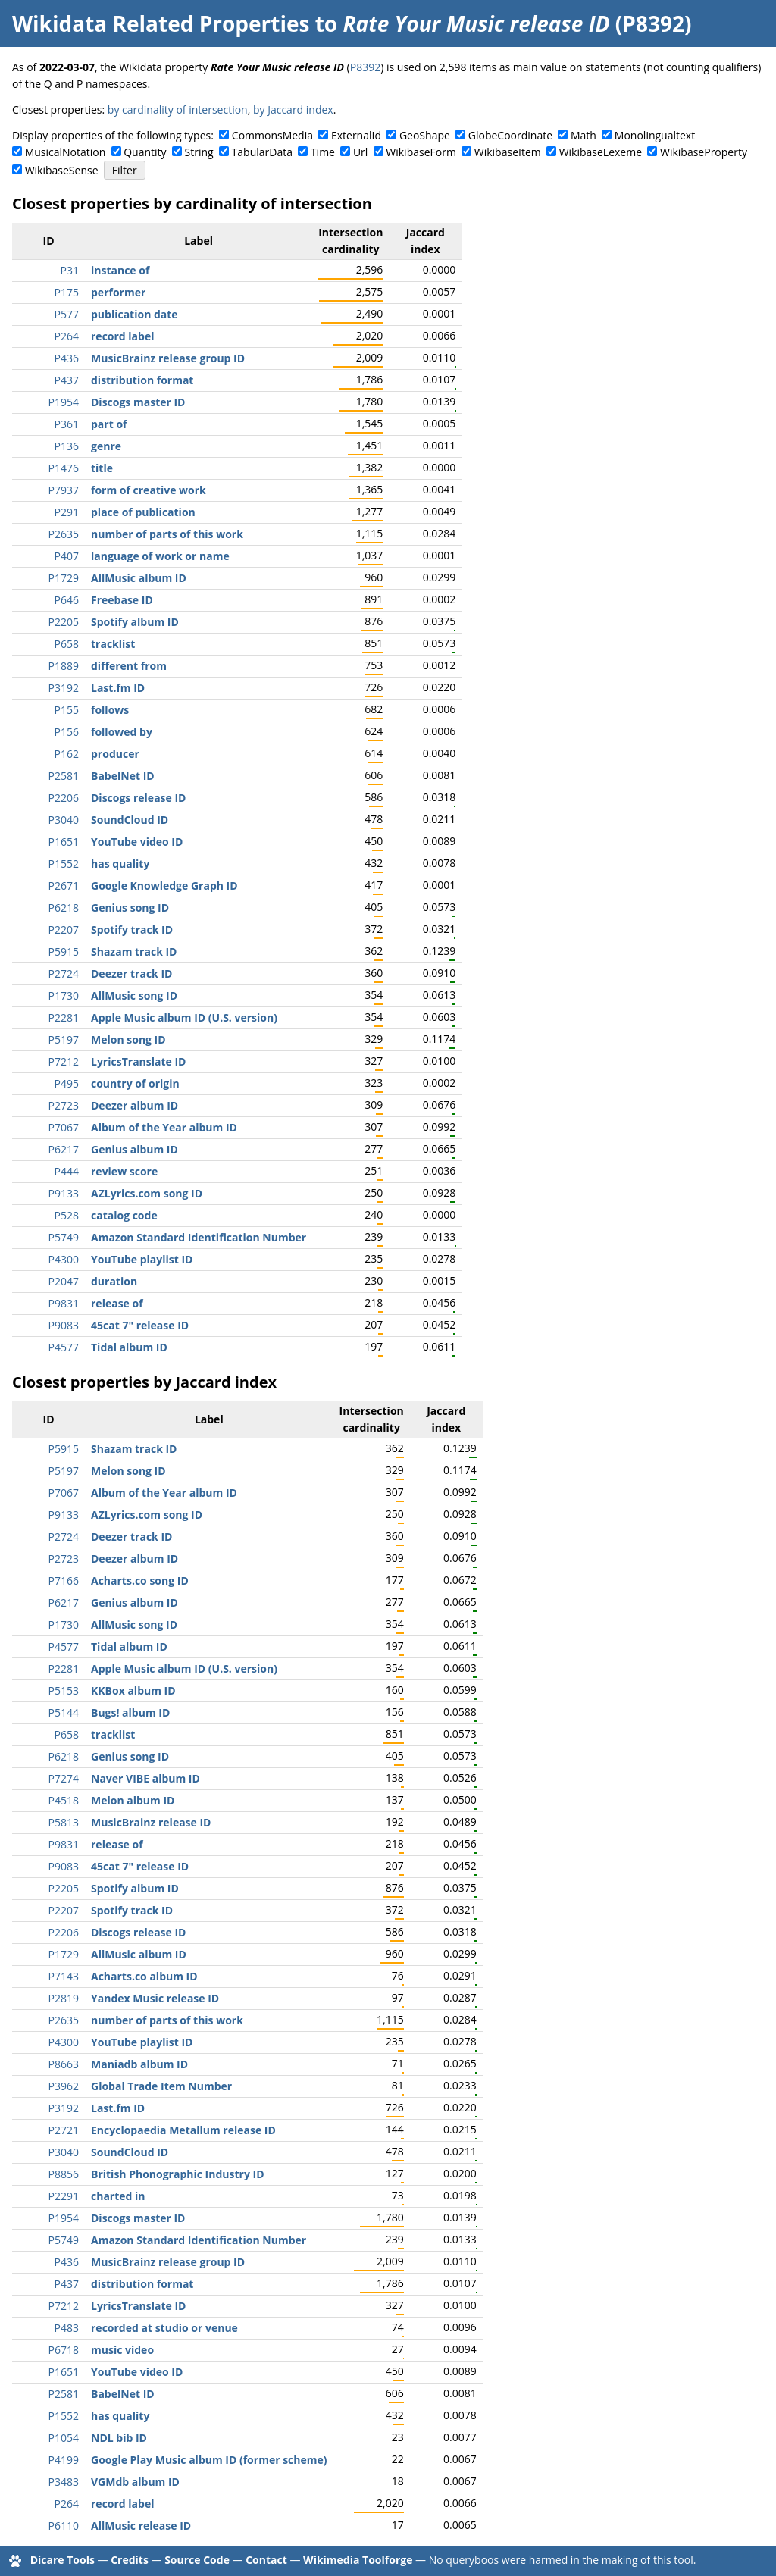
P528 (67, 1215)
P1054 (63, 2437)
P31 (70, 270)
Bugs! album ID (130, 1712)
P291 (67, 512)
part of (109, 424)
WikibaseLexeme (600, 152)
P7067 (63, 1127)
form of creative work (148, 490)
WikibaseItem (507, 152)
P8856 (63, 2174)
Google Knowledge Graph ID (164, 885)
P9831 (63, 1303)
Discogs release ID (138, 797)
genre (106, 446)
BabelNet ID (123, 775)
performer (118, 292)
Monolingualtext (655, 135)
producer (115, 754)
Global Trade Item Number (161, 2086)
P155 (67, 710)
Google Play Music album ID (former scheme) (209, 2459)
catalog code (124, 1215)
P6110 (63, 2525)
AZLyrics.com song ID (146, 1193)
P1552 (63, 863)
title (102, 468)
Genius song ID (130, 907)
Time (323, 152)
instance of (120, 270)
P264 (67, 336)
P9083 (63, 1325)
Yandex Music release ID (155, 1998)
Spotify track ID (132, 929)
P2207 (63, 929)
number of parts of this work (167, 534)
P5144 (63, 1712)
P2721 (63, 2130)
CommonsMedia (272, 135)
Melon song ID (128, 1039)
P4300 (63, 1259)
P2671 (63, 885)
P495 (67, 1083)
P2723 (63, 1105)
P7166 (63, 1580)
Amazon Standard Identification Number (198, 1237)
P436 (67, 358)
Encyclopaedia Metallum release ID (183, 2130)
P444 (67, 1171)
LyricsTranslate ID (138, 1061)
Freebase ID (122, 600)
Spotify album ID (135, 622)
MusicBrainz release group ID (168, 358)
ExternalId (356, 135)
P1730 (63, 995)
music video (122, 2350)
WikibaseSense (62, 170)
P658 (67, 644)
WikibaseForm (421, 152)
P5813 (63, 1822)
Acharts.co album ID (144, 1976)
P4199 (63, 2459)
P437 (67, 380)
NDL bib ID (119, 2437)
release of (117, 1303)
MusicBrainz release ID (151, 1822)
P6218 (63, 907)
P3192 (63, 688)
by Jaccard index (293, 109)
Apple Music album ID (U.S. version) (184, 1017)
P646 (67, 600)
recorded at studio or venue (164, 2328)
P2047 (63, 1281)
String (199, 152)
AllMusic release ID (141, 2525)
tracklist (113, 644)
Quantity (145, 152)
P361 (67, 424)
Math (583, 135)
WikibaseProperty (703, 152)
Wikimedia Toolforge (357, 2560)
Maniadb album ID (139, 2064)
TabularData (262, 152)
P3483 (63, 2481)
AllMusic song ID (134, 995)
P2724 (63, 973)
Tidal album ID (129, 1347)
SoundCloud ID (129, 819)
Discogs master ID (138, 402)
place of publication (143, 512)
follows (110, 710)
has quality (120, 863)
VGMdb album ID (135, 2481)
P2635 (63, 534)
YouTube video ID (137, 841)
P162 (67, 754)
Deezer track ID (131, 973)
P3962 (63, 2086)
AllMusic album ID (138, 578)
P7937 (63, 490)
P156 (67, 732)
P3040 (63, 819)
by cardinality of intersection (178, 109)
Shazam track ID (134, 951)
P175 (67, 292)
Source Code (197, 2560)
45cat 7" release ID (140, 1325)
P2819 (63, 1998)
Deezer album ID (134, 1105)
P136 (67, 446)
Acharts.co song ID (140, 1580)
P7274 (63, 1778)
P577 (67, 314)
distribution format (142, 380)
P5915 (63, 951)
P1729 (63, 578)
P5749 (63, 1237)
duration (114, 1281)
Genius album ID (134, 1149)
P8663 (63, 2064)
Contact (266, 2560)
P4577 (63, 1347)
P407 (67, 556)
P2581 (63, 775)
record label (122, 336)
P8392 (365, 67)
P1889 (63, 666)
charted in (118, 2196)
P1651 (63, 841)
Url (360, 152)
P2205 (63, 622)
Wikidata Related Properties (160, 23)
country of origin (135, 1083)
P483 (67, 2328)
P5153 (63, 1690)
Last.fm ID (118, 688)
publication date (134, 314)
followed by (121, 732)
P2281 (63, 1017)
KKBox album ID (133, 1690)
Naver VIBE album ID (145, 1778)
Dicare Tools (62, 2560)
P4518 (63, 1800)
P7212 (63, 1061)
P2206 (63, 797)
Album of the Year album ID (164, 1127)
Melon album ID (132, 1800)
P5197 (63, 1039)
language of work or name (160, 556)
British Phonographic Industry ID (177, 2174)
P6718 (63, 2350)
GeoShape (424, 135)
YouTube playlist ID (141, 1259)
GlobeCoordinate (510, 135)
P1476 (63, 468)
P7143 (63, 1976)
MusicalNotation (65, 152)
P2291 (63, 2196)
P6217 (63, 1149)
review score (124, 1171)
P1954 (63, 402)
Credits (130, 2560)
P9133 (63, 1193)
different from (129, 666)
